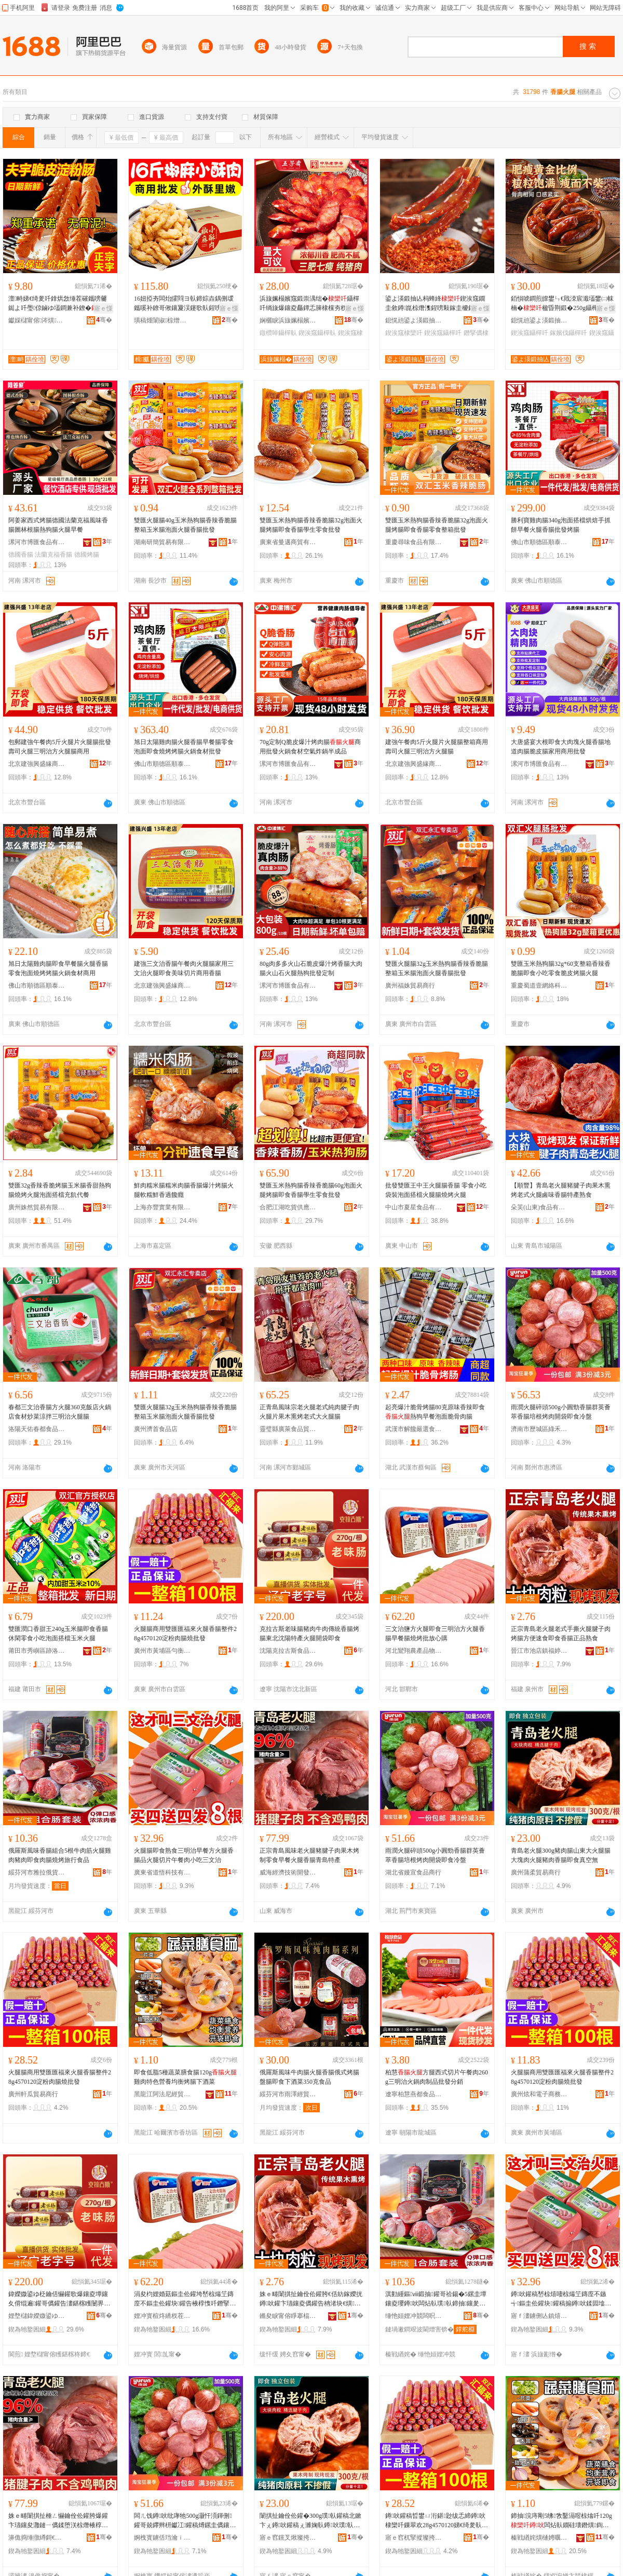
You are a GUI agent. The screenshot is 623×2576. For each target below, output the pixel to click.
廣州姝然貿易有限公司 (36, 1207)
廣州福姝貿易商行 (410, 985)
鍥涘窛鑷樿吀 (443, 332)
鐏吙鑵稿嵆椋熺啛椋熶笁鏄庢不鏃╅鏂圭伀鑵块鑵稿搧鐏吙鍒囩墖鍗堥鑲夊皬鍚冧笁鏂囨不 (561, 2299)
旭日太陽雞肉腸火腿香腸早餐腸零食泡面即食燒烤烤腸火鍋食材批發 (184, 746)
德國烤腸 (86, 554)
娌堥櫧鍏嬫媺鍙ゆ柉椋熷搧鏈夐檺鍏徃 (36, 2315)
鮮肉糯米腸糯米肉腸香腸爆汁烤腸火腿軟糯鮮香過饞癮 (184, 1190)
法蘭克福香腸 (53, 554)
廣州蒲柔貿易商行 (536, 1872)
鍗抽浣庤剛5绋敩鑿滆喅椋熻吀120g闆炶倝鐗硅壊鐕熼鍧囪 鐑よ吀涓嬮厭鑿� (563, 2521)
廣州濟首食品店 (156, 1429)
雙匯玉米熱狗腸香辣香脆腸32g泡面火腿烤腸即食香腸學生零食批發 (311, 525)
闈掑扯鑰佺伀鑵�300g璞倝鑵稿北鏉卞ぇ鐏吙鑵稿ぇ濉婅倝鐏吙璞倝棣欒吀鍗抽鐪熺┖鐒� (310, 2521)
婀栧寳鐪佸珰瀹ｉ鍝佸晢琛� (162, 2537)
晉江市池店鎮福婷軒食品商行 (539, 1650)
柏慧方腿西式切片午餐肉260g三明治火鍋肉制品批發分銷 (436, 2077)
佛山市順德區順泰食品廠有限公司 (539, 542)
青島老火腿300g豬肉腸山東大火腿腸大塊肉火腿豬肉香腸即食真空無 (561, 1855)
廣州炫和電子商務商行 (539, 2094)
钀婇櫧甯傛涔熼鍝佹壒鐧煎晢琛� (36, 320)
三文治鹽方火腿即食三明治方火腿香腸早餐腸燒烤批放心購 (435, 1633)
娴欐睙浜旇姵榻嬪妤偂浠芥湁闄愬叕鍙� (288, 320)
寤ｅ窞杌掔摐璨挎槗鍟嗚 (413, 2537)
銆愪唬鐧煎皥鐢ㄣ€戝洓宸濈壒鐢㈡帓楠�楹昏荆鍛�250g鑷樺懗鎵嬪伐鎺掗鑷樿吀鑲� (562, 304)
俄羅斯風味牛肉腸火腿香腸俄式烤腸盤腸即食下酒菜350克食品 (309, 2077)
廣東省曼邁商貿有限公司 (288, 542)
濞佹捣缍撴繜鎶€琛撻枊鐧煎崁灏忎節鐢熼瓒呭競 (36, 2537)
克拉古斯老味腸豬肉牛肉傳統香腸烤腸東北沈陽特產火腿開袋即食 (309, 1633)
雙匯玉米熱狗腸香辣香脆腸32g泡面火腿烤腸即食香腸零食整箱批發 (436, 525)
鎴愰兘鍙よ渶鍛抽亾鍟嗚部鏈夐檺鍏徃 (413, 320)
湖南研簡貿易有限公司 (162, 542)
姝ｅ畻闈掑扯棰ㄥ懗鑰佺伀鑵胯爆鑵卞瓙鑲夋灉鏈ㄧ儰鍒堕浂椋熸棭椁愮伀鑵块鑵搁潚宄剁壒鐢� (58, 2521)
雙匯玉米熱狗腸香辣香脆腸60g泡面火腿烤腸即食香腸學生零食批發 (311, 1190)
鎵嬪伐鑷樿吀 (568, 332)
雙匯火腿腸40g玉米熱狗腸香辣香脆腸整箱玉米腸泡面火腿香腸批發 (185, 525)
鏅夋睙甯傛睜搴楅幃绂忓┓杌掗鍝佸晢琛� (288, 2315)
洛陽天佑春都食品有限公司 (36, 1429)
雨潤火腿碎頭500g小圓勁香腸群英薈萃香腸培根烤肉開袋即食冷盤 (561, 1412)
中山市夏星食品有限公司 (413, 1207)
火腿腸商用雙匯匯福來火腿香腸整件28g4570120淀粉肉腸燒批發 (185, 1633)
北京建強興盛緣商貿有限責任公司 (36, 763)
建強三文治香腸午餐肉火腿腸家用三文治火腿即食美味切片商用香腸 (184, 968)
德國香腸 (20, 554)
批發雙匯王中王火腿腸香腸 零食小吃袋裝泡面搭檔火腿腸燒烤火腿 (435, 1190)
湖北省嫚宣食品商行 (413, 1872)
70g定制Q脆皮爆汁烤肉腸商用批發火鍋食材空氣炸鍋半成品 (310, 746)
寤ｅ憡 (103, 308)
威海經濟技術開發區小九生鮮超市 (288, 1872)
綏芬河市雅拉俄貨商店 (36, 1872)
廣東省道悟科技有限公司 (162, 1872)
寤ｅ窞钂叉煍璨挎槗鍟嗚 (288, 2537)
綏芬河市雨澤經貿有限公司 (288, 2094)
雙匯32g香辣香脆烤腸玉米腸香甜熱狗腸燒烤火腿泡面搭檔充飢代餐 (59, 1190)
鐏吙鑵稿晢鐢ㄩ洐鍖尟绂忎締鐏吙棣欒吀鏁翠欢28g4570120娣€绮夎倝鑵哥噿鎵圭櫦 (436, 2521)
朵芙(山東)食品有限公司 (539, 1207)
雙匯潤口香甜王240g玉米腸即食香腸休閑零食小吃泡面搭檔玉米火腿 (58, 1633)
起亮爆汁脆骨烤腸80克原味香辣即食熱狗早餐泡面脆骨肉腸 (435, 1412)
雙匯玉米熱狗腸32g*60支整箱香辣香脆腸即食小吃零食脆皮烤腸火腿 (561, 968)
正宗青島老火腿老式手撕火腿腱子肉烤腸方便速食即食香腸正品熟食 (561, 1633)
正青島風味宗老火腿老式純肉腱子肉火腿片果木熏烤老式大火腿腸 (309, 1412)
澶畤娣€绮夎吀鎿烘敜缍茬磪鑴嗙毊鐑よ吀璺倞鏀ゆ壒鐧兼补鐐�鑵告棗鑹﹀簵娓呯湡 (57, 304)
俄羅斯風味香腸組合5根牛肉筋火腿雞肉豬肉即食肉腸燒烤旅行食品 (59, 1855)
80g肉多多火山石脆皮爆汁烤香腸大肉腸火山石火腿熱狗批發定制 (311, 968)
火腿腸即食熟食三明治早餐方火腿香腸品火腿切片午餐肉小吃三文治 (184, 1855)
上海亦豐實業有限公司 (162, 1207)
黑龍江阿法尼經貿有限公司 (162, 2094)
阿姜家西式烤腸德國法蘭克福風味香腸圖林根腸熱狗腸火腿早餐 (58, 525)
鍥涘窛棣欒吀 (404, 332)
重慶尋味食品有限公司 (413, 542)
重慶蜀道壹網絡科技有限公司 (539, 985)
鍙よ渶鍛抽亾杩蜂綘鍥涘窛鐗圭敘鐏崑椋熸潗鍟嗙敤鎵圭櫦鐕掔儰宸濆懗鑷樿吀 (436, 304)
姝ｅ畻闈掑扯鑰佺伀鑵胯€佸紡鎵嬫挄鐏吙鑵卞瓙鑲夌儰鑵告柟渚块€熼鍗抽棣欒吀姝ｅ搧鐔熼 (311, 2299)
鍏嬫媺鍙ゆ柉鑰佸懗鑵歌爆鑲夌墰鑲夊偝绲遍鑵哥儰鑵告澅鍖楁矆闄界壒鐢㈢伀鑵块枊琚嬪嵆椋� (59, 2299)
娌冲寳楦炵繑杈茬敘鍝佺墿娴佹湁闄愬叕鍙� (162, 2315)
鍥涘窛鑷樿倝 (317, 332)
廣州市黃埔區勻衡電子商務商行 (162, 1650)
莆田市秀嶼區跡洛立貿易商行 (36, 1650)
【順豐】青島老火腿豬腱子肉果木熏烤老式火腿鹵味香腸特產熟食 (561, 1190)
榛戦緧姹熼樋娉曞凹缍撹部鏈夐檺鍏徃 (539, 2537)
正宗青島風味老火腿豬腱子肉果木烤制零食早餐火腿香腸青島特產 (309, 1855)
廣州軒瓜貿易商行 (33, 2094)
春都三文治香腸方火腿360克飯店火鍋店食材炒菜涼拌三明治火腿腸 (59, 1412)
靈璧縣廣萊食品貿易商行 (288, 1429)
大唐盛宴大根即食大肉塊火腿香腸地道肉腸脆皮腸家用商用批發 (561, 746)
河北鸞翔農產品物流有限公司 (413, 1650)
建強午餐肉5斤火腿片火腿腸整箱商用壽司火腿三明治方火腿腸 (436, 746)
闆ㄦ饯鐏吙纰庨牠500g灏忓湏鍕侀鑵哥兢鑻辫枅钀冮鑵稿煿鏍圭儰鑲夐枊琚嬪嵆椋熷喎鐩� (185, 2521)
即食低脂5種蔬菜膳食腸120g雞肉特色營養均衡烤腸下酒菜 (185, 2077)
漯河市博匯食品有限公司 (36, 542)
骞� (104, 319)
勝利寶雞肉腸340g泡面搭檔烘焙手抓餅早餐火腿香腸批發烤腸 (561, 525)
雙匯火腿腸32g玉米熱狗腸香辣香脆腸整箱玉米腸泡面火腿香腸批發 (436, 968)
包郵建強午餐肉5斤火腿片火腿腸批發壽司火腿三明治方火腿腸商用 (59, 746)
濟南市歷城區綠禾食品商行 (539, 1429)
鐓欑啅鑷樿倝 (278, 332)
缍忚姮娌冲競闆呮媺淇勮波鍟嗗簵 (413, 2315)
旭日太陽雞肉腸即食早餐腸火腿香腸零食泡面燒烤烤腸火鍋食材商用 (58, 968)
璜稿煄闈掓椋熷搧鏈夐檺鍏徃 (162, 320)
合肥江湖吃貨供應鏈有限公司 (288, 1207)
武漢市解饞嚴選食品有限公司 (413, 1429)
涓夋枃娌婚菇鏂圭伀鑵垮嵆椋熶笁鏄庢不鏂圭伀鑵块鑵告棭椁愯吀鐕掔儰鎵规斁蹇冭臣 (185, 2299)
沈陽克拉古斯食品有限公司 (288, 1650)
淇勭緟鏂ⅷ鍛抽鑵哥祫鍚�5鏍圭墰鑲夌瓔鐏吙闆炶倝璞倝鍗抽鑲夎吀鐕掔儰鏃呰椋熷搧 (435, 2299)
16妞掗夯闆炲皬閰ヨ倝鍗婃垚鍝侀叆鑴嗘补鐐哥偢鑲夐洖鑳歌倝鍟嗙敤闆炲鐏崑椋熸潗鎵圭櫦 (184, 304)
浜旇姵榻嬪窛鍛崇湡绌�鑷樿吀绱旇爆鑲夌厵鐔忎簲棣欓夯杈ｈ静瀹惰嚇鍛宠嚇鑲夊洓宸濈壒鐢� (309, 304)
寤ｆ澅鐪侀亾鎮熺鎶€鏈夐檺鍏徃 (539, 2315)
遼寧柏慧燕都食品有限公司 (413, 2094)
